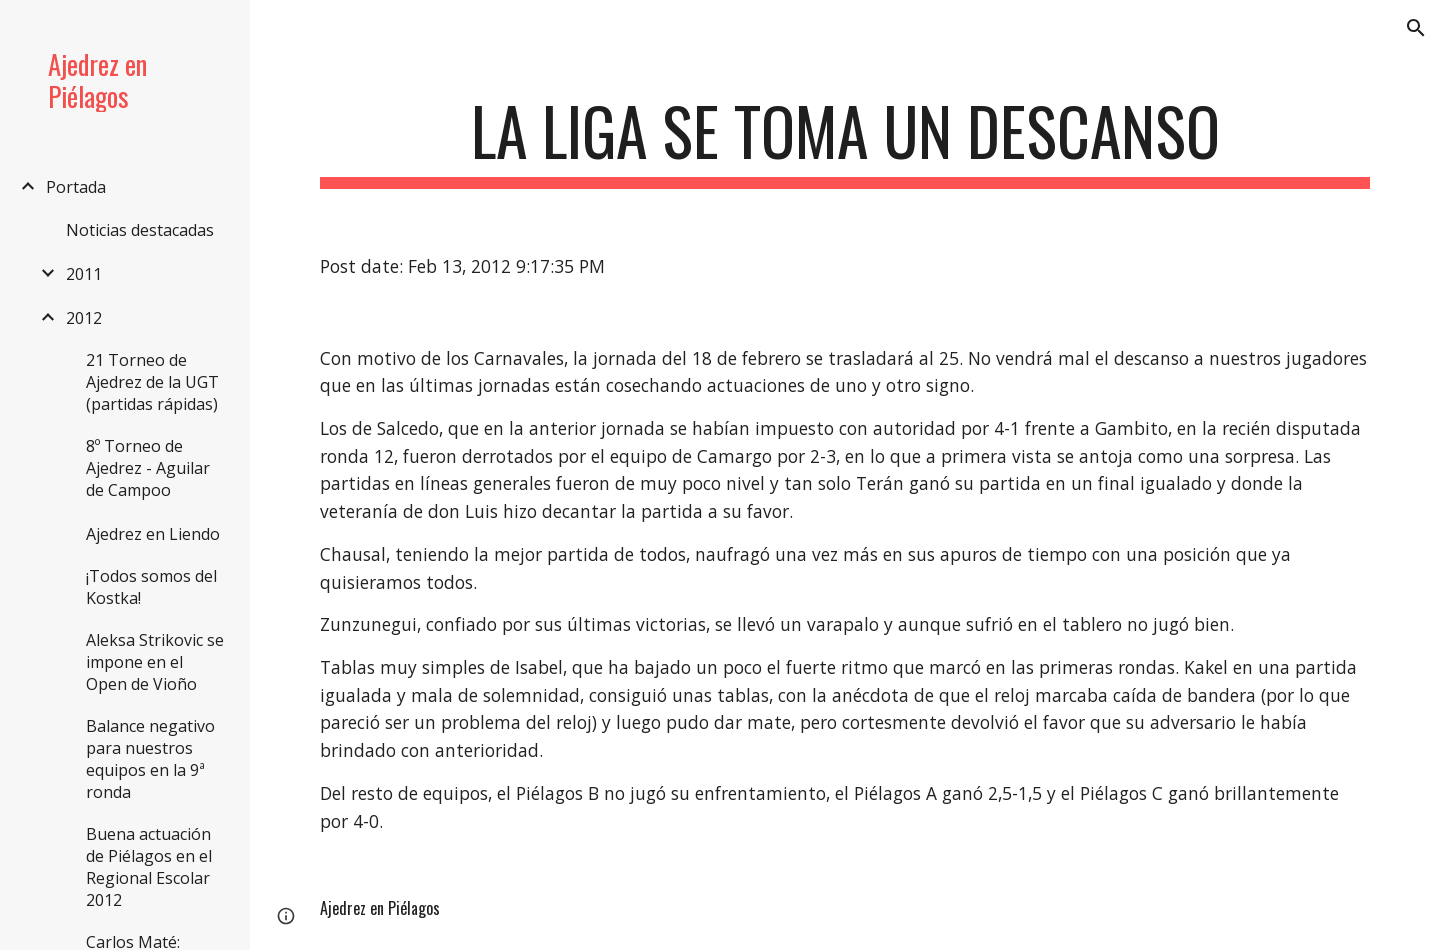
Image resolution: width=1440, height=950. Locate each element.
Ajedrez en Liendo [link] (153, 534)
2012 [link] (84, 318)
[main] (845, 140)
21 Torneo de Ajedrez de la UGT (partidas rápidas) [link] (152, 382)
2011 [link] (84, 274)
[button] (1416, 28)
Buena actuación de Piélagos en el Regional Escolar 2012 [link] (149, 867)
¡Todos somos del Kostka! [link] (151, 587)
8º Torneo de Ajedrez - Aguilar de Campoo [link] (148, 468)
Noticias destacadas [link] (140, 230)
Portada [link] (76, 187)
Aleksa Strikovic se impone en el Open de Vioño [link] (155, 662)
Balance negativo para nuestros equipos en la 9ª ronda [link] (150, 759)
